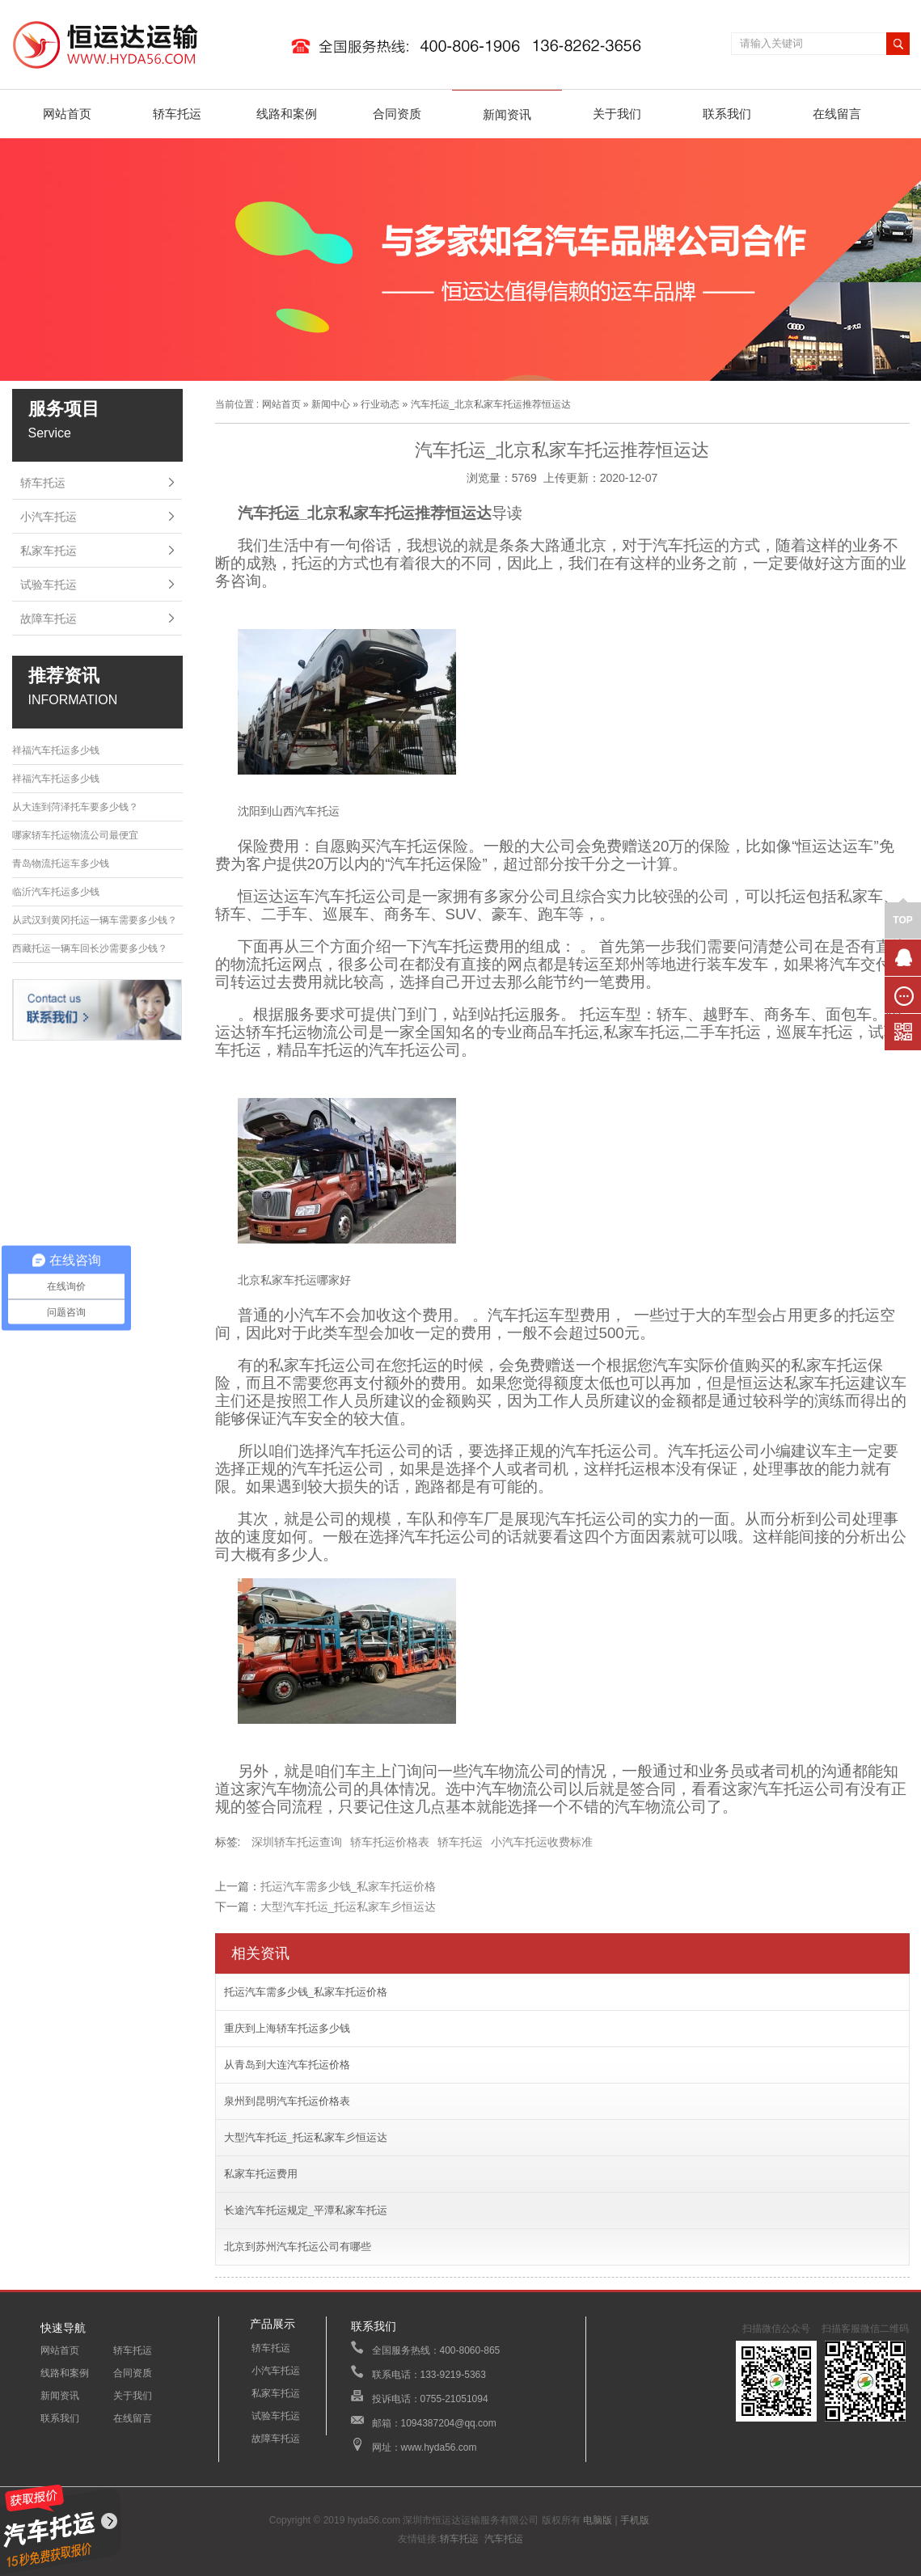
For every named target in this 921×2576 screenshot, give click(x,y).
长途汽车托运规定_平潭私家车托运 (305, 2210)
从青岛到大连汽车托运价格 (287, 2065)
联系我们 (727, 113)
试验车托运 (48, 584)
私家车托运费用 (261, 2174)
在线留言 (837, 113)
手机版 (634, 2520)
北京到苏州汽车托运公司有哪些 (297, 2246)
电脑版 (597, 2520)
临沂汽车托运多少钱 (55, 891)
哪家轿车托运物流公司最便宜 (75, 835)
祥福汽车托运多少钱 (55, 750)
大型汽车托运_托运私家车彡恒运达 (348, 1906)
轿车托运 (177, 113)
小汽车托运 (48, 516)
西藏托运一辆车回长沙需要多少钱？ (89, 948)
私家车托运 (48, 550)
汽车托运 (503, 2538)
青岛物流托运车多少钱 (60, 863)
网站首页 (67, 113)
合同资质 (397, 113)
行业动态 (380, 404)
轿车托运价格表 (389, 1841)
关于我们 (617, 113)
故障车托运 (48, 618)
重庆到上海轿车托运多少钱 (287, 2028)
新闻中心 (330, 404)
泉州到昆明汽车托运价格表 (287, 2101)
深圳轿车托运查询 (296, 1841)
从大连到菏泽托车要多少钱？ (75, 807)
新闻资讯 (507, 114)
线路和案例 (286, 113)
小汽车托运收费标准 (542, 1841)
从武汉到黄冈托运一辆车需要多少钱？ (94, 920)
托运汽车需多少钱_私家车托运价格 (348, 1886)
